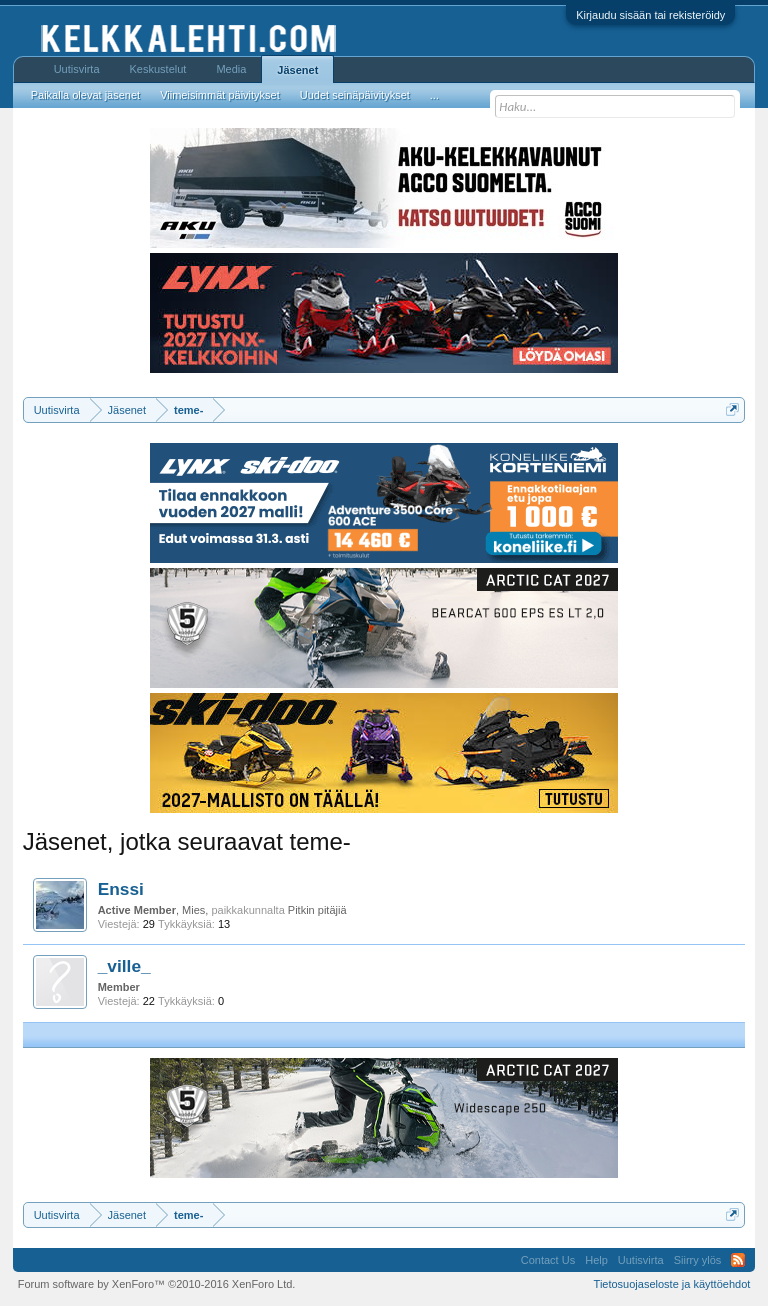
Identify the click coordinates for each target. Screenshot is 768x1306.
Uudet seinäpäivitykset (355, 95)
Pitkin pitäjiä (317, 910)
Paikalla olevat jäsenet (85, 95)
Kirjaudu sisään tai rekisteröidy (650, 15)
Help (596, 1260)
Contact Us (548, 1260)
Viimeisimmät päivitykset (220, 95)
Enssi (121, 889)
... (434, 95)
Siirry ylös (698, 1260)
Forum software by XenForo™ (157, 1284)
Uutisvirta (77, 69)
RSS (738, 1260)
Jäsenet (297, 70)
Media (231, 69)
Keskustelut (158, 69)
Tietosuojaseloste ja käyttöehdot (672, 1284)
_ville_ (124, 966)
